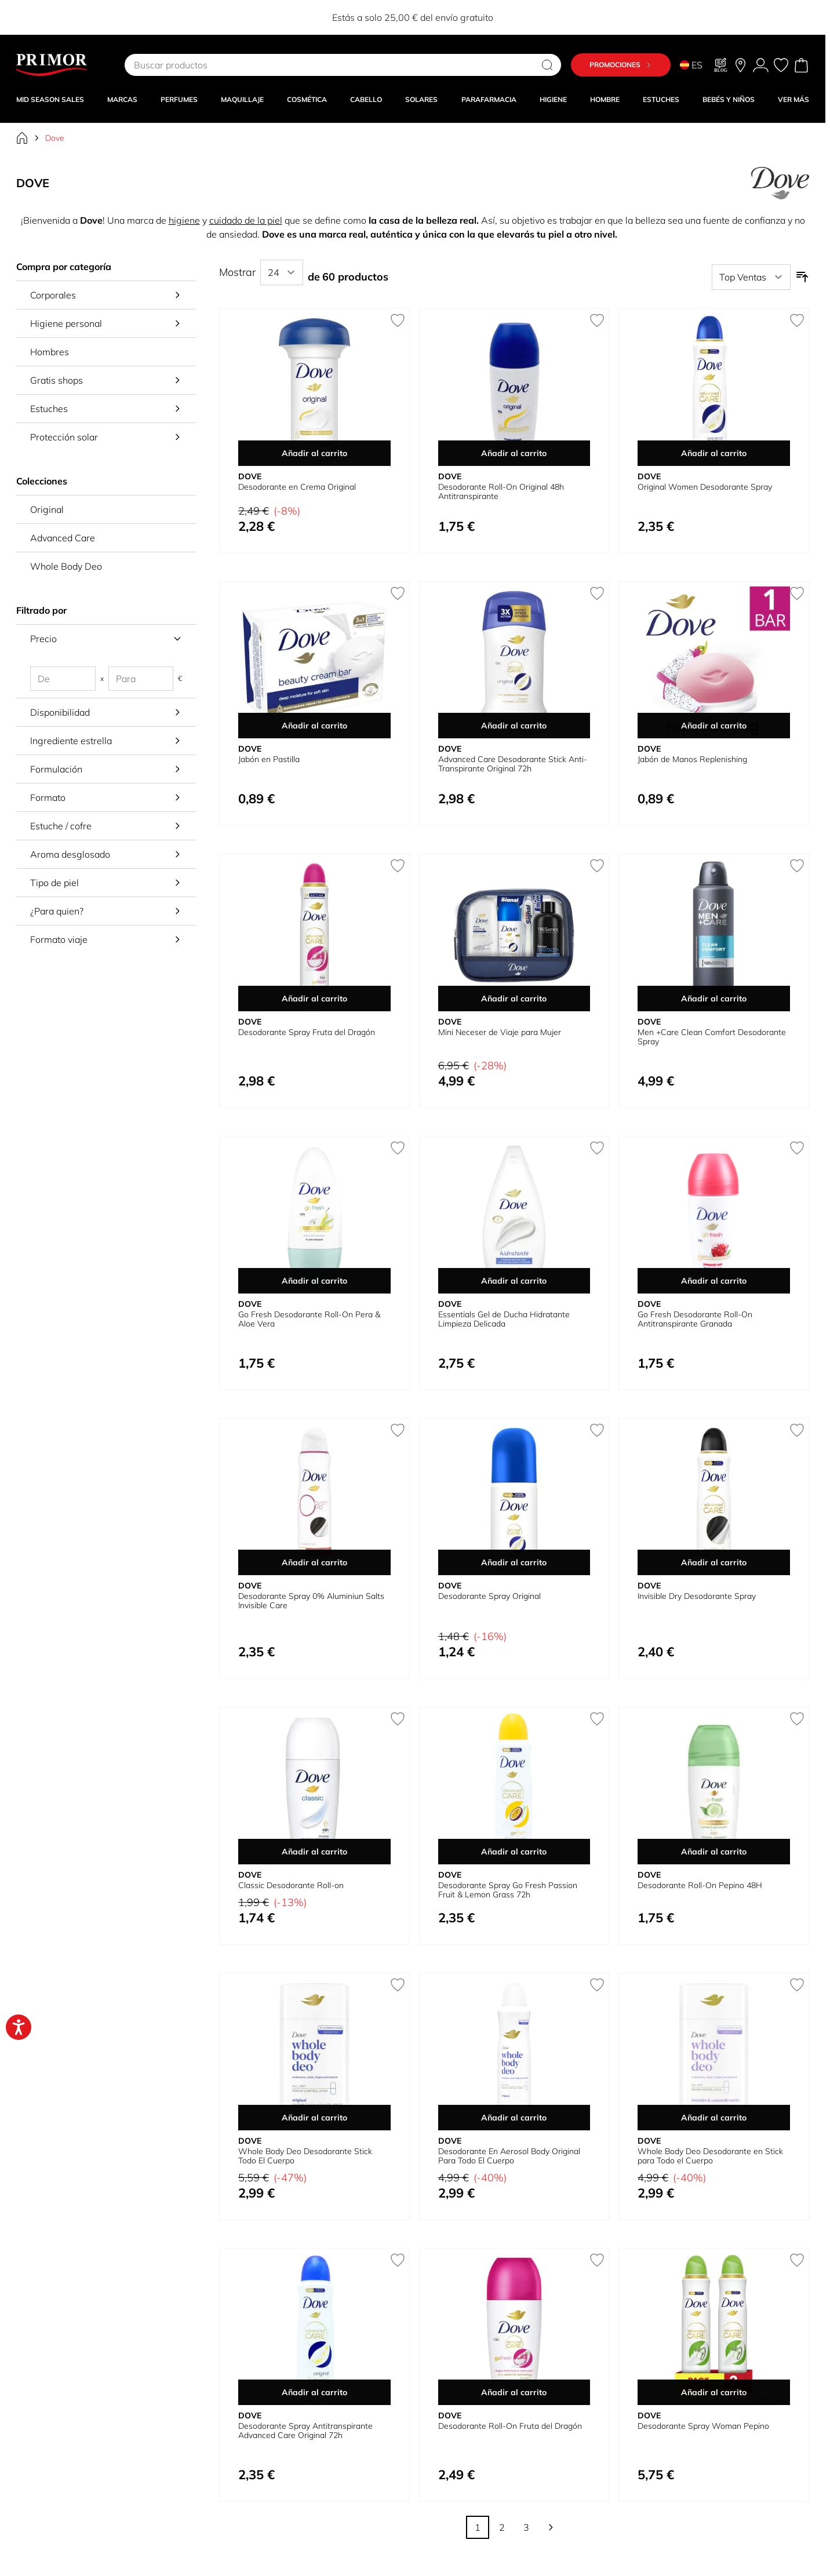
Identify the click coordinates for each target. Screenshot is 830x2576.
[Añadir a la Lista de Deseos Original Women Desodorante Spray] (797, 320)
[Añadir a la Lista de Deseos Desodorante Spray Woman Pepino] (797, 2260)
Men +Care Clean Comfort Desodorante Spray (712, 1037)
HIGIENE (553, 99)
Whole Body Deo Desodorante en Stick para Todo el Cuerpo (710, 2156)
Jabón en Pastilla (269, 759)
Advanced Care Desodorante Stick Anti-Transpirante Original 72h (512, 764)
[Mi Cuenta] (761, 65)
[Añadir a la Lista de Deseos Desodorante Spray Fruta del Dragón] (398, 866)
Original (47, 509)
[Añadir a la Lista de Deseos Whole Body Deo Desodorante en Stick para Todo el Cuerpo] (797, 1985)
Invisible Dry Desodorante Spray (697, 1596)
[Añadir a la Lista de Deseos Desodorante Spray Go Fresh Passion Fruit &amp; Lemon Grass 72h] (597, 1719)
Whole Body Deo (66, 566)
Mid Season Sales (50, 99)
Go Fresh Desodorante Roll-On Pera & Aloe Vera (309, 1319)
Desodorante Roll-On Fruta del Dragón (510, 2426)
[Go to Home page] (51, 64)
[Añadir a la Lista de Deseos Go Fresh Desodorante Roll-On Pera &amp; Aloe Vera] (398, 1148)
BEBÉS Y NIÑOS (728, 99)
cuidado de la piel (245, 220)
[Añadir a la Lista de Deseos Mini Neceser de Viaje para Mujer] (597, 866)
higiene (184, 220)
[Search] (547, 64)
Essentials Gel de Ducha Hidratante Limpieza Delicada (504, 1319)
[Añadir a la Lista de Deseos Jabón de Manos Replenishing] (797, 593)
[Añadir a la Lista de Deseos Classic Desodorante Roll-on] (398, 1719)
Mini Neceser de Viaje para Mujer (499, 1032)
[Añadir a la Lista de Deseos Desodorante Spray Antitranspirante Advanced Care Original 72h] (398, 2260)
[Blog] (721, 64)
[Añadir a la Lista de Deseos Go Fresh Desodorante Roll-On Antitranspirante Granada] (797, 1148)
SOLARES (421, 99)
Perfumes (179, 99)
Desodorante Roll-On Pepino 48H (700, 1885)
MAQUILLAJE (242, 99)
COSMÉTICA (307, 99)
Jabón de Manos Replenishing (692, 759)
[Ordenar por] (751, 277)
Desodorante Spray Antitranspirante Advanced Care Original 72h (305, 2430)
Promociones (620, 64)
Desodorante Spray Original (489, 1596)
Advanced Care (62, 538)
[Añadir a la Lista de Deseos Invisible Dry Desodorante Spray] (797, 1430)
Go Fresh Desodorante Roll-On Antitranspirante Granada (695, 1319)
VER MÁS (793, 99)
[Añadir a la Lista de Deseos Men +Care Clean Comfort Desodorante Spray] (797, 866)
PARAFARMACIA (488, 99)
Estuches (661, 99)
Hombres (49, 352)
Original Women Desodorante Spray (705, 486)
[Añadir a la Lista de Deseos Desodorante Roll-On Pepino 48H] (797, 1719)
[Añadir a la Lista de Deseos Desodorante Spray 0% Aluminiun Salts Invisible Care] (398, 1430)
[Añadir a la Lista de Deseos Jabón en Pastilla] (398, 593)
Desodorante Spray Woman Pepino (703, 2426)
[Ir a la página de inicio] (22, 138)
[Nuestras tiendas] (740, 65)
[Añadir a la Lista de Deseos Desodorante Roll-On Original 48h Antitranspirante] (597, 320)
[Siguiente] (550, 2527)
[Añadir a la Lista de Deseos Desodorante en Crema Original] (398, 320)
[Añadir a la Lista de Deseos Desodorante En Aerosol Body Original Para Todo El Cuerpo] (597, 1985)
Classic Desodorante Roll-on (291, 1885)
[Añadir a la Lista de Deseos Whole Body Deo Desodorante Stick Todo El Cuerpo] (398, 1985)
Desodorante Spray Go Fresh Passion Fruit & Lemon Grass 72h (507, 1890)
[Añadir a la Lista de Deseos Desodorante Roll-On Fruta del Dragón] (597, 2260)
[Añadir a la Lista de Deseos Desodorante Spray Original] (597, 1430)
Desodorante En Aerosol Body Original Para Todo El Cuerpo (509, 2156)
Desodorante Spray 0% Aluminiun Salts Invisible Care (311, 1600)
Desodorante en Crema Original (297, 486)
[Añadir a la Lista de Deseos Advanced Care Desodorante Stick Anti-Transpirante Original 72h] (597, 593)
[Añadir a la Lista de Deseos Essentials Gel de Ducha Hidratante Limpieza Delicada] (597, 1148)
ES (691, 65)
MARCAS (122, 99)
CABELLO (366, 99)
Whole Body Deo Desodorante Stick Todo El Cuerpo (305, 2156)
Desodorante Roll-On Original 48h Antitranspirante (501, 491)
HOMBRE (605, 99)
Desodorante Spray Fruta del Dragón (306, 1032)
